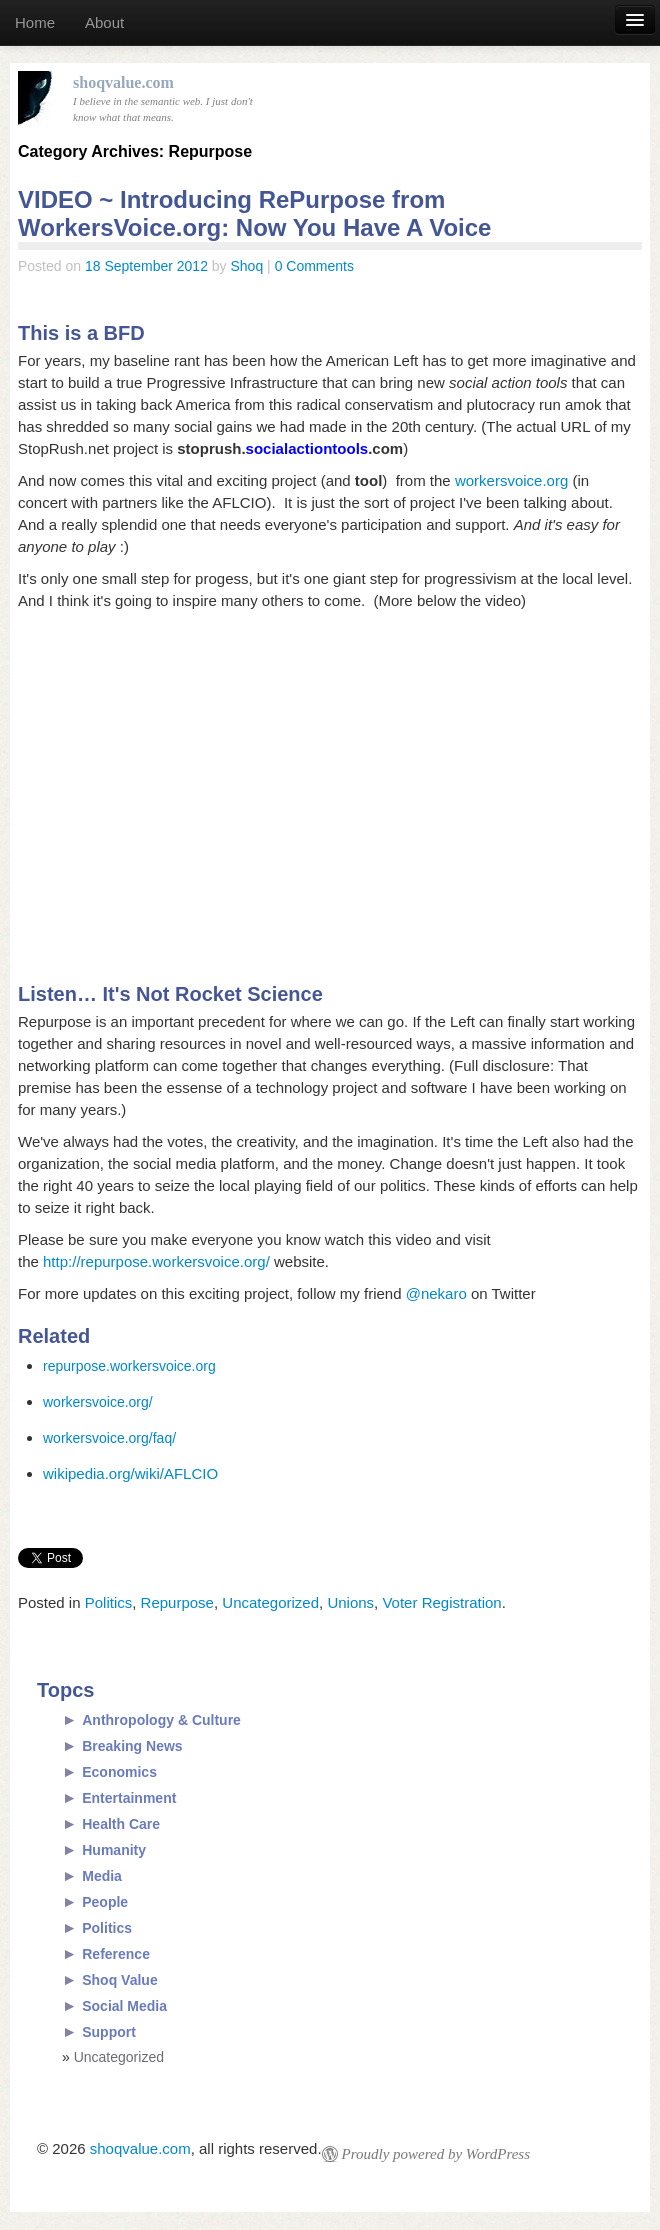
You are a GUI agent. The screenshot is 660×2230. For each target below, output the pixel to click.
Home (35, 22)
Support (109, 2032)
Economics (119, 1772)
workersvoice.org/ (98, 1402)
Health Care (121, 1824)
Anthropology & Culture (161, 1720)
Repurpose (177, 1602)
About (104, 22)
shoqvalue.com (140, 2148)
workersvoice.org (511, 480)
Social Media (124, 2006)
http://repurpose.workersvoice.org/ (156, 1261)
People (105, 1902)
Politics (109, 1602)
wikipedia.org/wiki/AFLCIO (130, 1473)
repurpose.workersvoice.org (129, 1366)
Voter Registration (441, 1602)
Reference (116, 1954)
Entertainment (129, 1798)
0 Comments (314, 266)
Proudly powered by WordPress (436, 2154)
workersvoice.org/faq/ (109, 1438)
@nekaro (436, 1293)
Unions (350, 1602)
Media (102, 1876)
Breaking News (132, 1746)
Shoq (247, 266)
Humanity (114, 1850)
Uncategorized (270, 1602)
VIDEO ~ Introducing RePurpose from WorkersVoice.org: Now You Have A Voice (254, 213)
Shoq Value (119, 1980)
